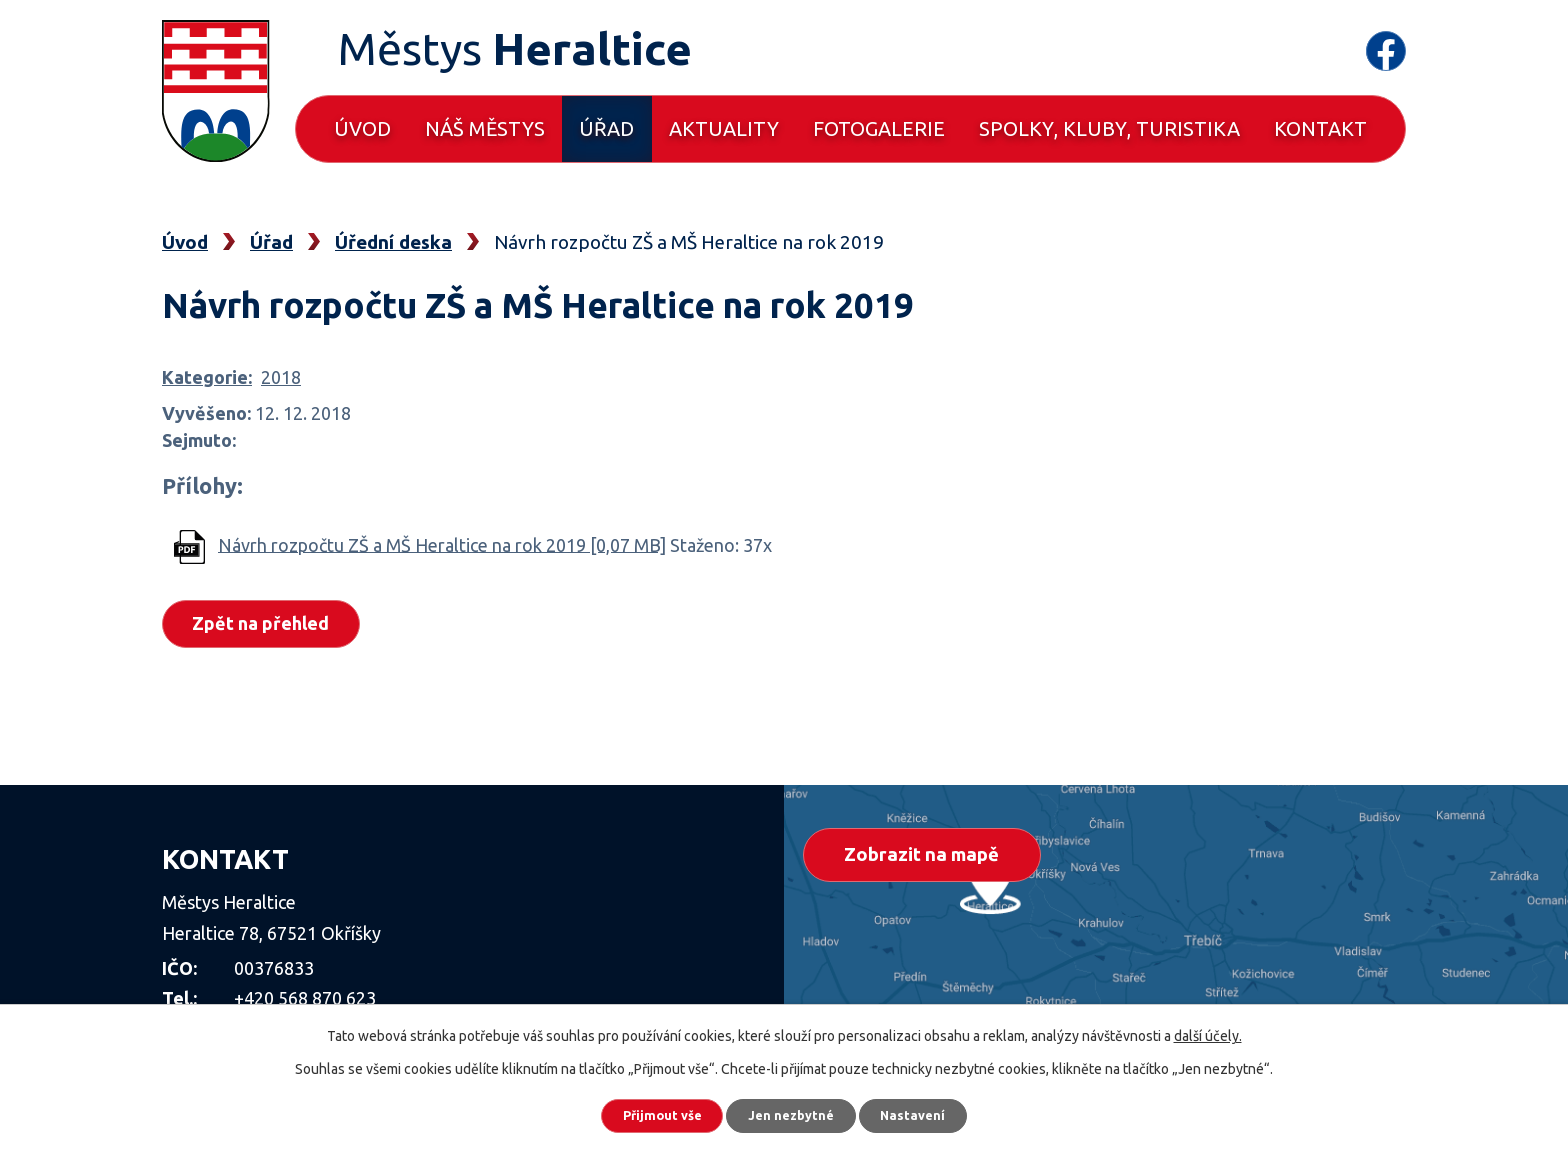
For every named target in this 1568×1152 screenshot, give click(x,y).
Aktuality (724, 128)
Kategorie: (207, 377)
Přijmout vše (643, 1112)
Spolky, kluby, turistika (1109, 128)
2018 (281, 377)
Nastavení (934, 1112)
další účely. (1208, 1029)
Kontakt (1320, 128)
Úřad (606, 128)
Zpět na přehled (267, 625)
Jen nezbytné (793, 1112)
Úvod (362, 128)
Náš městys (485, 128)
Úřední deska (393, 242)
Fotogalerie (879, 128)
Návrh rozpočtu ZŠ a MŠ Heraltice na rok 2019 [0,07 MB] (442, 544)
